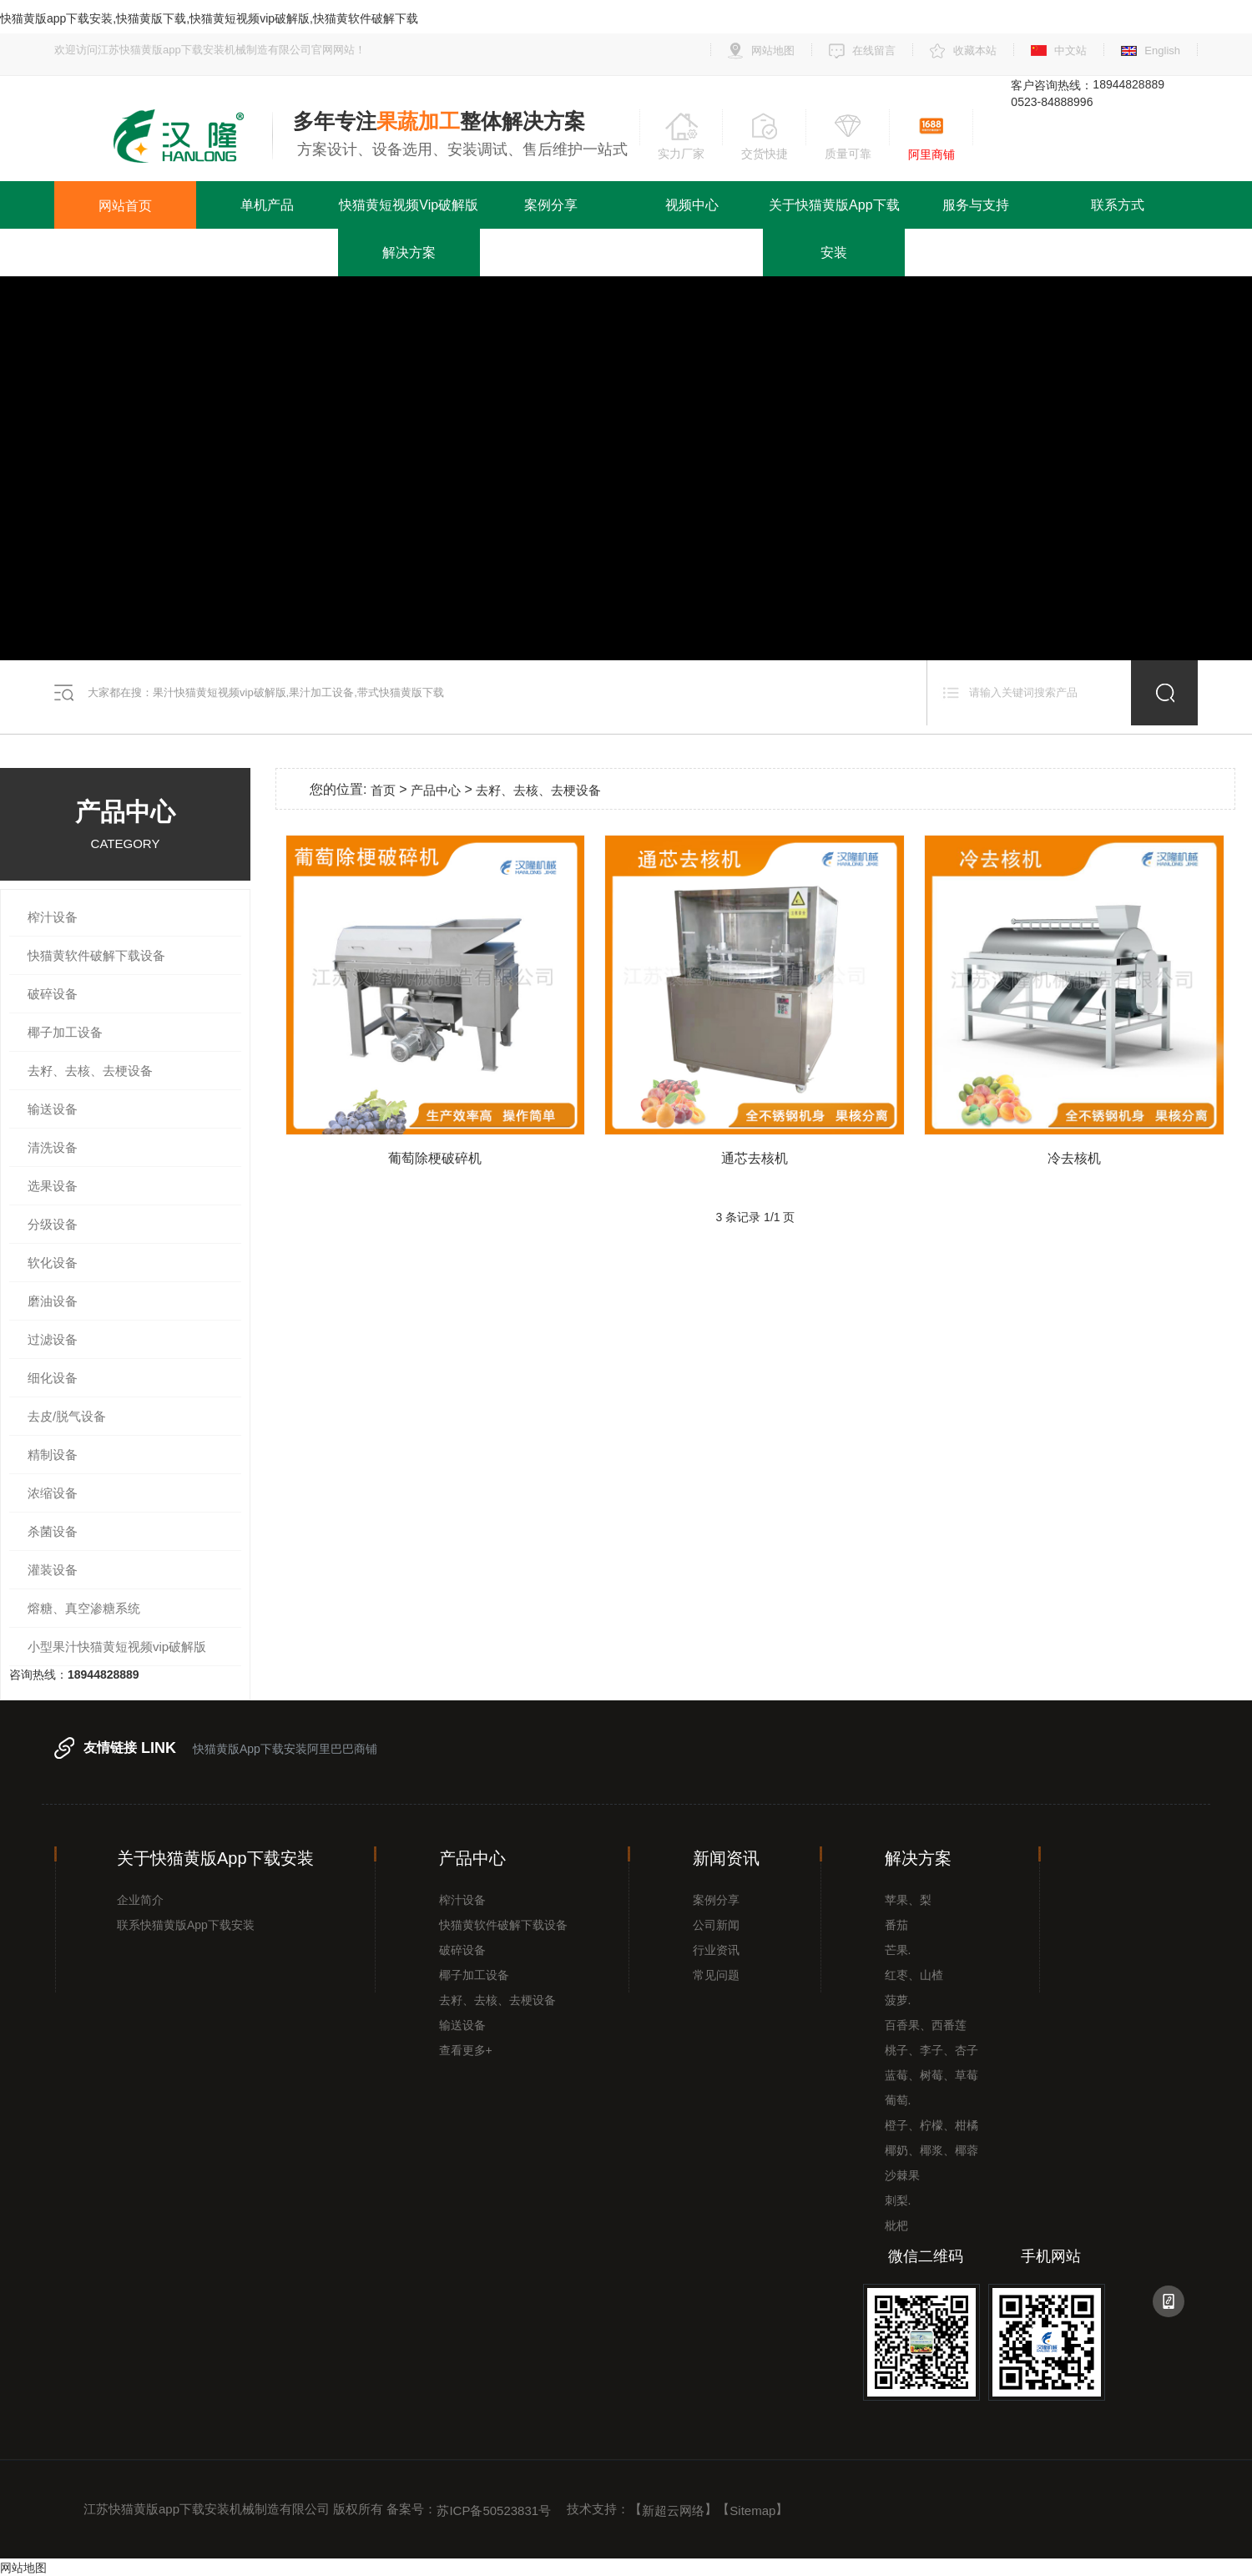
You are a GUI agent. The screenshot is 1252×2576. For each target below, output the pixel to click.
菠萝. (898, 2000)
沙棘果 (902, 2175)
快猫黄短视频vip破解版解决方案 (408, 229)
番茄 (896, 1925)
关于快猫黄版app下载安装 (834, 229)
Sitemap (752, 2510)
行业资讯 (716, 1950)
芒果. (898, 1950)
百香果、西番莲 (926, 2025)
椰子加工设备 (65, 1032)
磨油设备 (53, 1301)
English (1162, 50)
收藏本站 (975, 50)
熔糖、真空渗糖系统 (84, 1608)
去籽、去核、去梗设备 (497, 2000)
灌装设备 (53, 1570)
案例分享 (551, 205)
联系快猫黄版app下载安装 (186, 1925)
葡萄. (898, 2100)
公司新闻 (716, 1925)
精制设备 (53, 1454)
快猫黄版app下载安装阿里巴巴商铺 (285, 1748)
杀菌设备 (53, 1531)
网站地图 (773, 50)
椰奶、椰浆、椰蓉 (931, 2150)
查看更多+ (465, 2050)
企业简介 (140, 1900)
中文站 (1070, 50)
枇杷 (896, 2225)
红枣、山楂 (914, 1975)
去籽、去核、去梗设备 (90, 1070)
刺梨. (898, 2200)
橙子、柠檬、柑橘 (931, 2125)
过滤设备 (53, 1339)
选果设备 (53, 1186)
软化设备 (53, 1262)
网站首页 (125, 206)
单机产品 (267, 205)
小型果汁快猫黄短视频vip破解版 (117, 1646)
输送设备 (53, 1109)
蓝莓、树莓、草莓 (931, 2075)
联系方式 (1117, 205)
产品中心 (436, 790)
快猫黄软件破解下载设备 (96, 955)
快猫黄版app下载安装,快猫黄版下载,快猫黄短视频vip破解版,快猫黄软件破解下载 (209, 18)
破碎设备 (53, 994)
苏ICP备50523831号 (494, 2510)
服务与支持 (975, 205)
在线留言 (874, 50)
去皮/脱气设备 (67, 1416)
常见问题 (716, 1975)
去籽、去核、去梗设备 (538, 790)
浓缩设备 (53, 1493)
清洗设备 (53, 1147)
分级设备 (53, 1224)
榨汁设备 (53, 917)
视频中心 (692, 205)
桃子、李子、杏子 (931, 2050)
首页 (383, 790)
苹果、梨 (908, 1900)
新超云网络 (673, 2510)
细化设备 (53, 1378)
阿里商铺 (931, 154)
